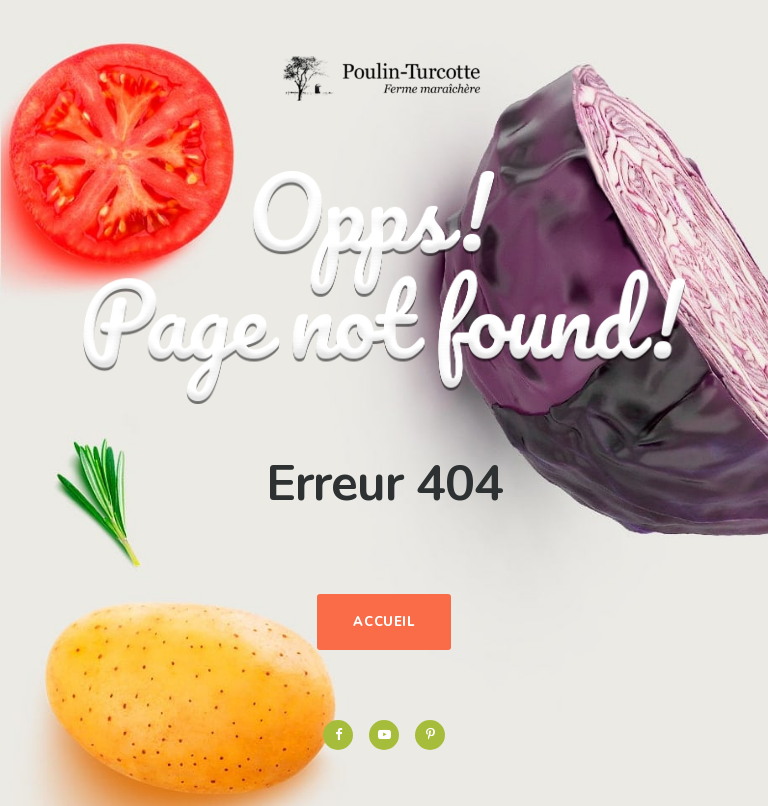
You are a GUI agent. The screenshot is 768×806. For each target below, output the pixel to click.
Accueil (384, 622)
